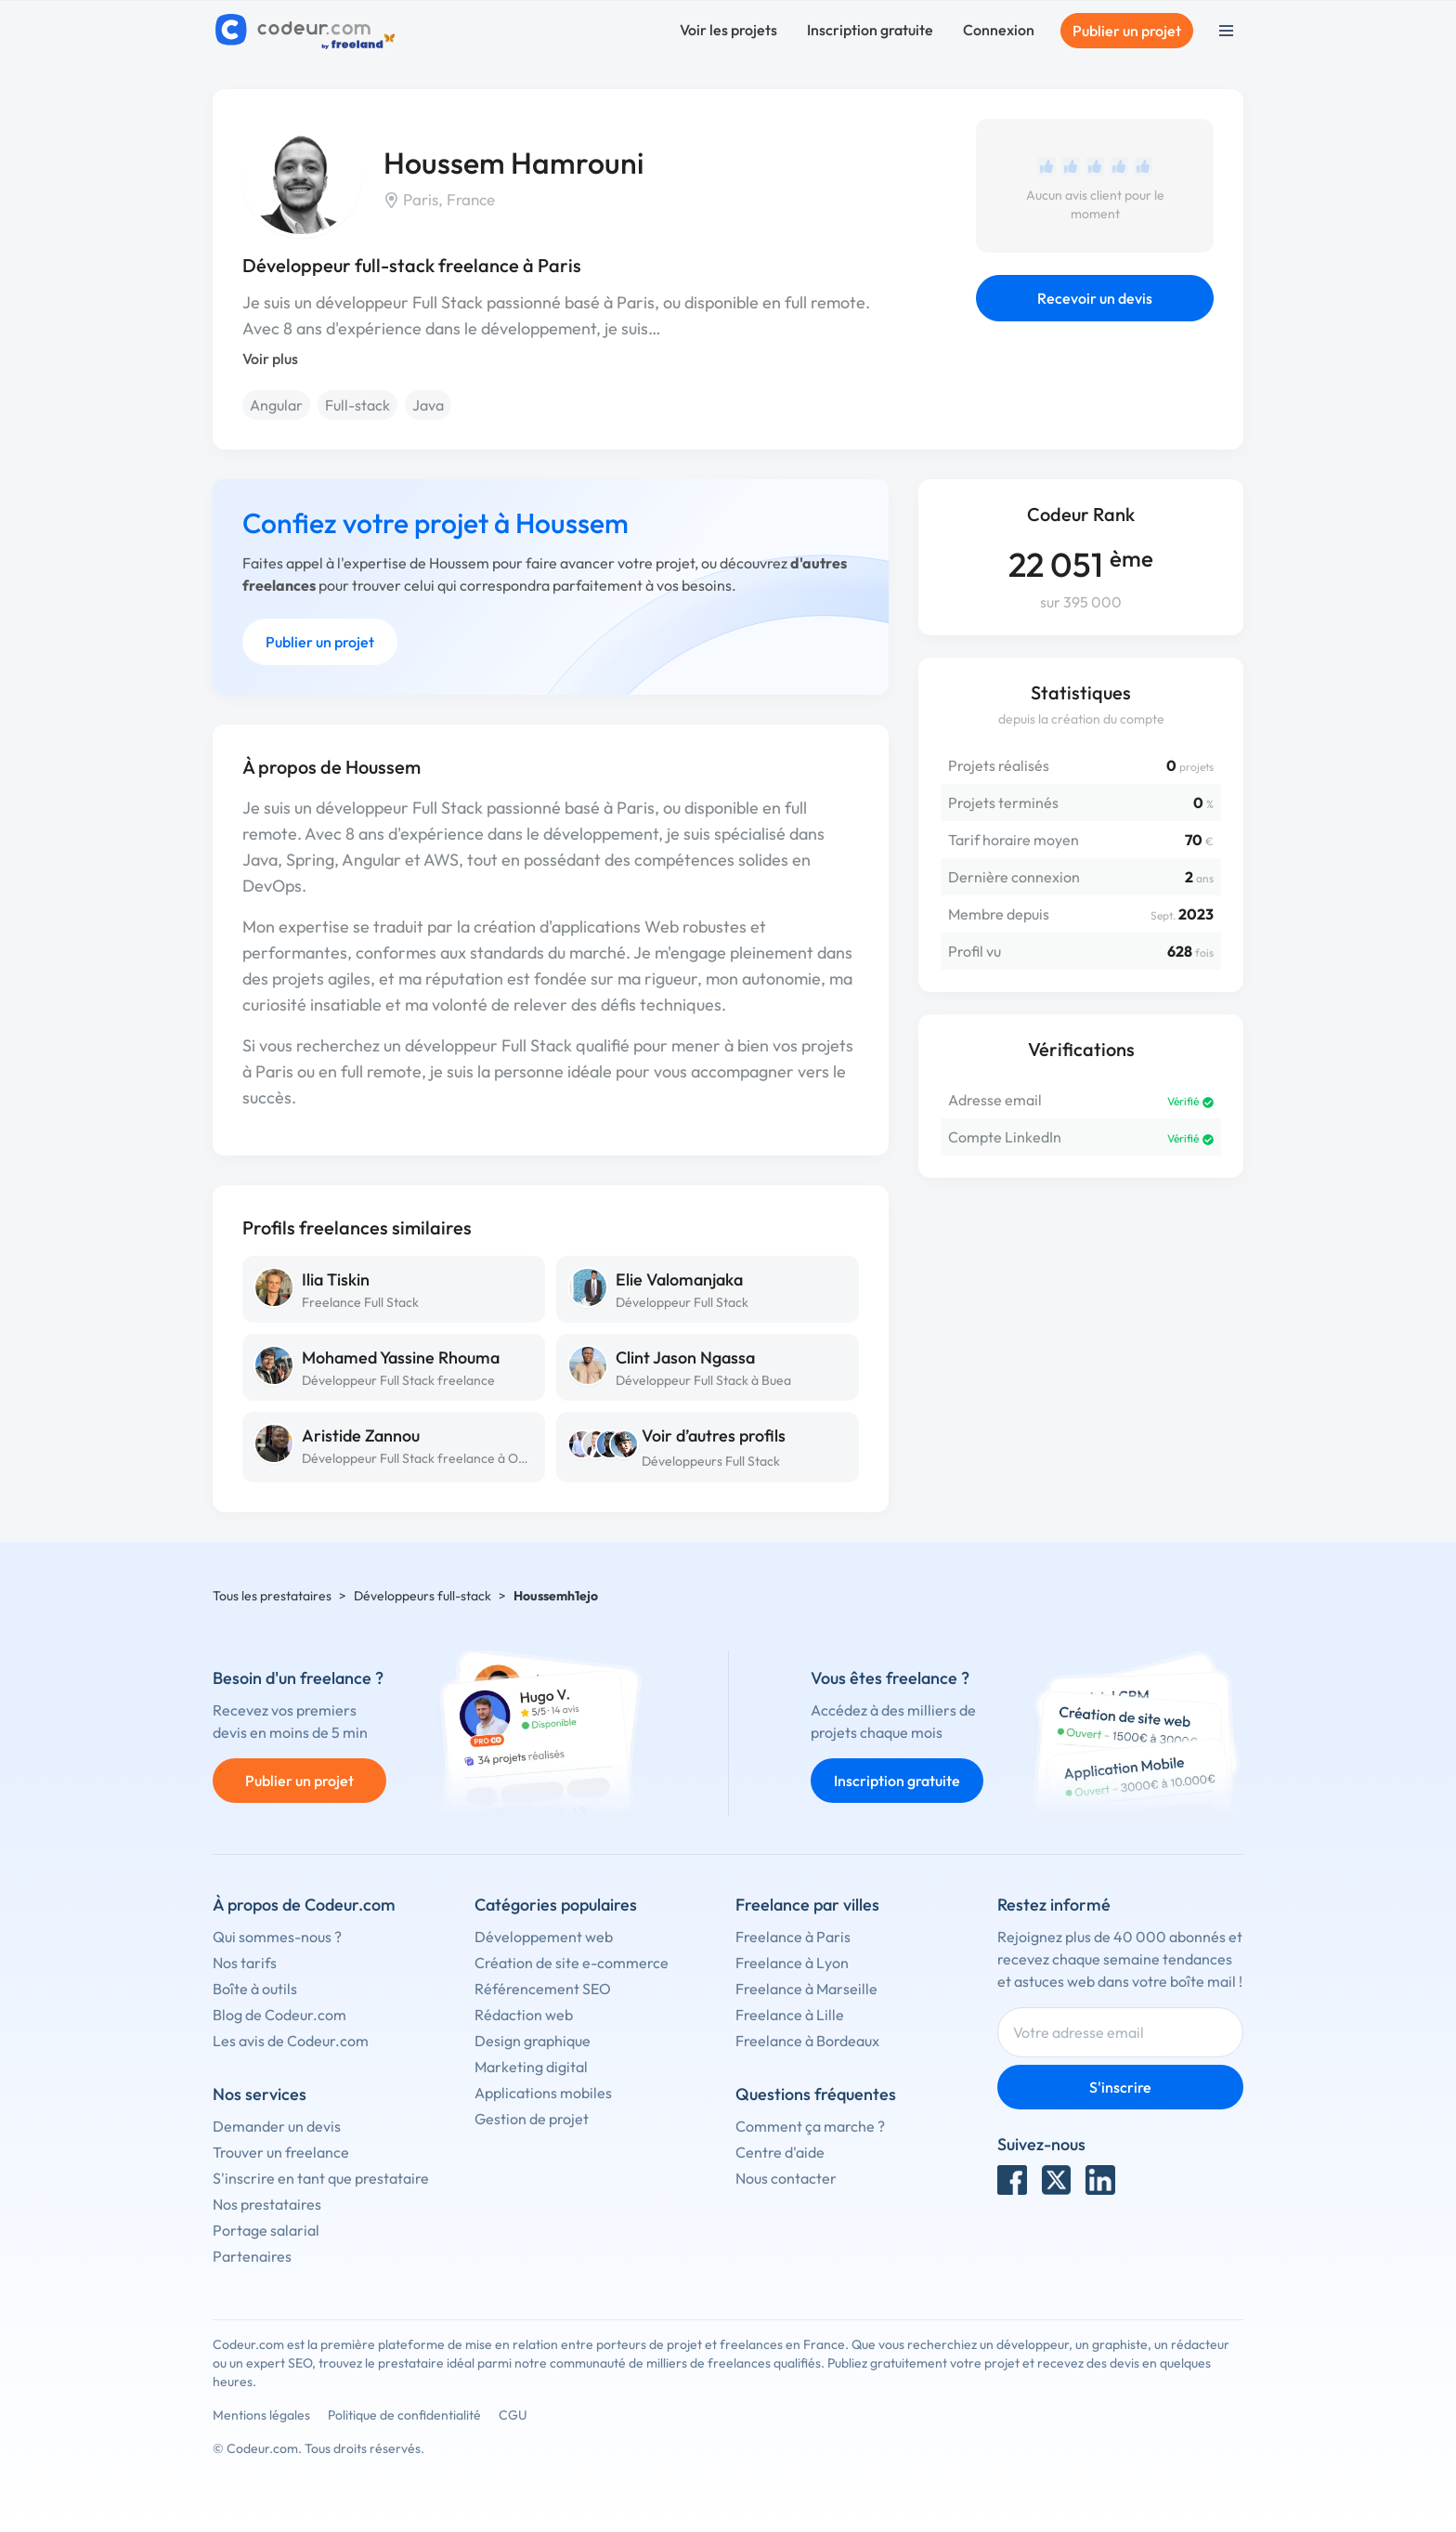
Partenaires (252, 2256)
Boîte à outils (255, 1988)
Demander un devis (277, 2126)
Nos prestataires (267, 2204)
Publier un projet (1126, 30)
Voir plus (270, 358)
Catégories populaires (555, 1904)
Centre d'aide (780, 2152)
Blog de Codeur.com (279, 2014)
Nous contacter (786, 2178)
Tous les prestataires (272, 1595)
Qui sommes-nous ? (277, 1936)
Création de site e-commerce (571, 1962)
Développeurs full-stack (422, 1595)
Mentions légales (261, 2415)
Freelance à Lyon (792, 1962)
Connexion (998, 29)
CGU (513, 2415)
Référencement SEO (542, 1988)
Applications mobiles (543, 2092)
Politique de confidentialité (404, 2415)
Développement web (543, 1936)
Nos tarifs (245, 1962)
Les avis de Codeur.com (291, 2040)
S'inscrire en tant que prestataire (321, 2178)
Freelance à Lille (789, 2014)
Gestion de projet (531, 2118)
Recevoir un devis (1094, 298)
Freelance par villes (807, 1904)
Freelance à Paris (793, 1936)
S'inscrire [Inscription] (1120, 2087)
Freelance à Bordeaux (807, 2040)
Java (428, 405)
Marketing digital (531, 2066)
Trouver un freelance (281, 2152)
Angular (276, 405)
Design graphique (532, 2040)
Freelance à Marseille (806, 1988)
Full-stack (357, 405)
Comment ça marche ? (810, 2126)
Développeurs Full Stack (711, 1461)
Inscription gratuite (870, 29)
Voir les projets (728, 29)
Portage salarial (266, 2230)
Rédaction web (523, 2014)
